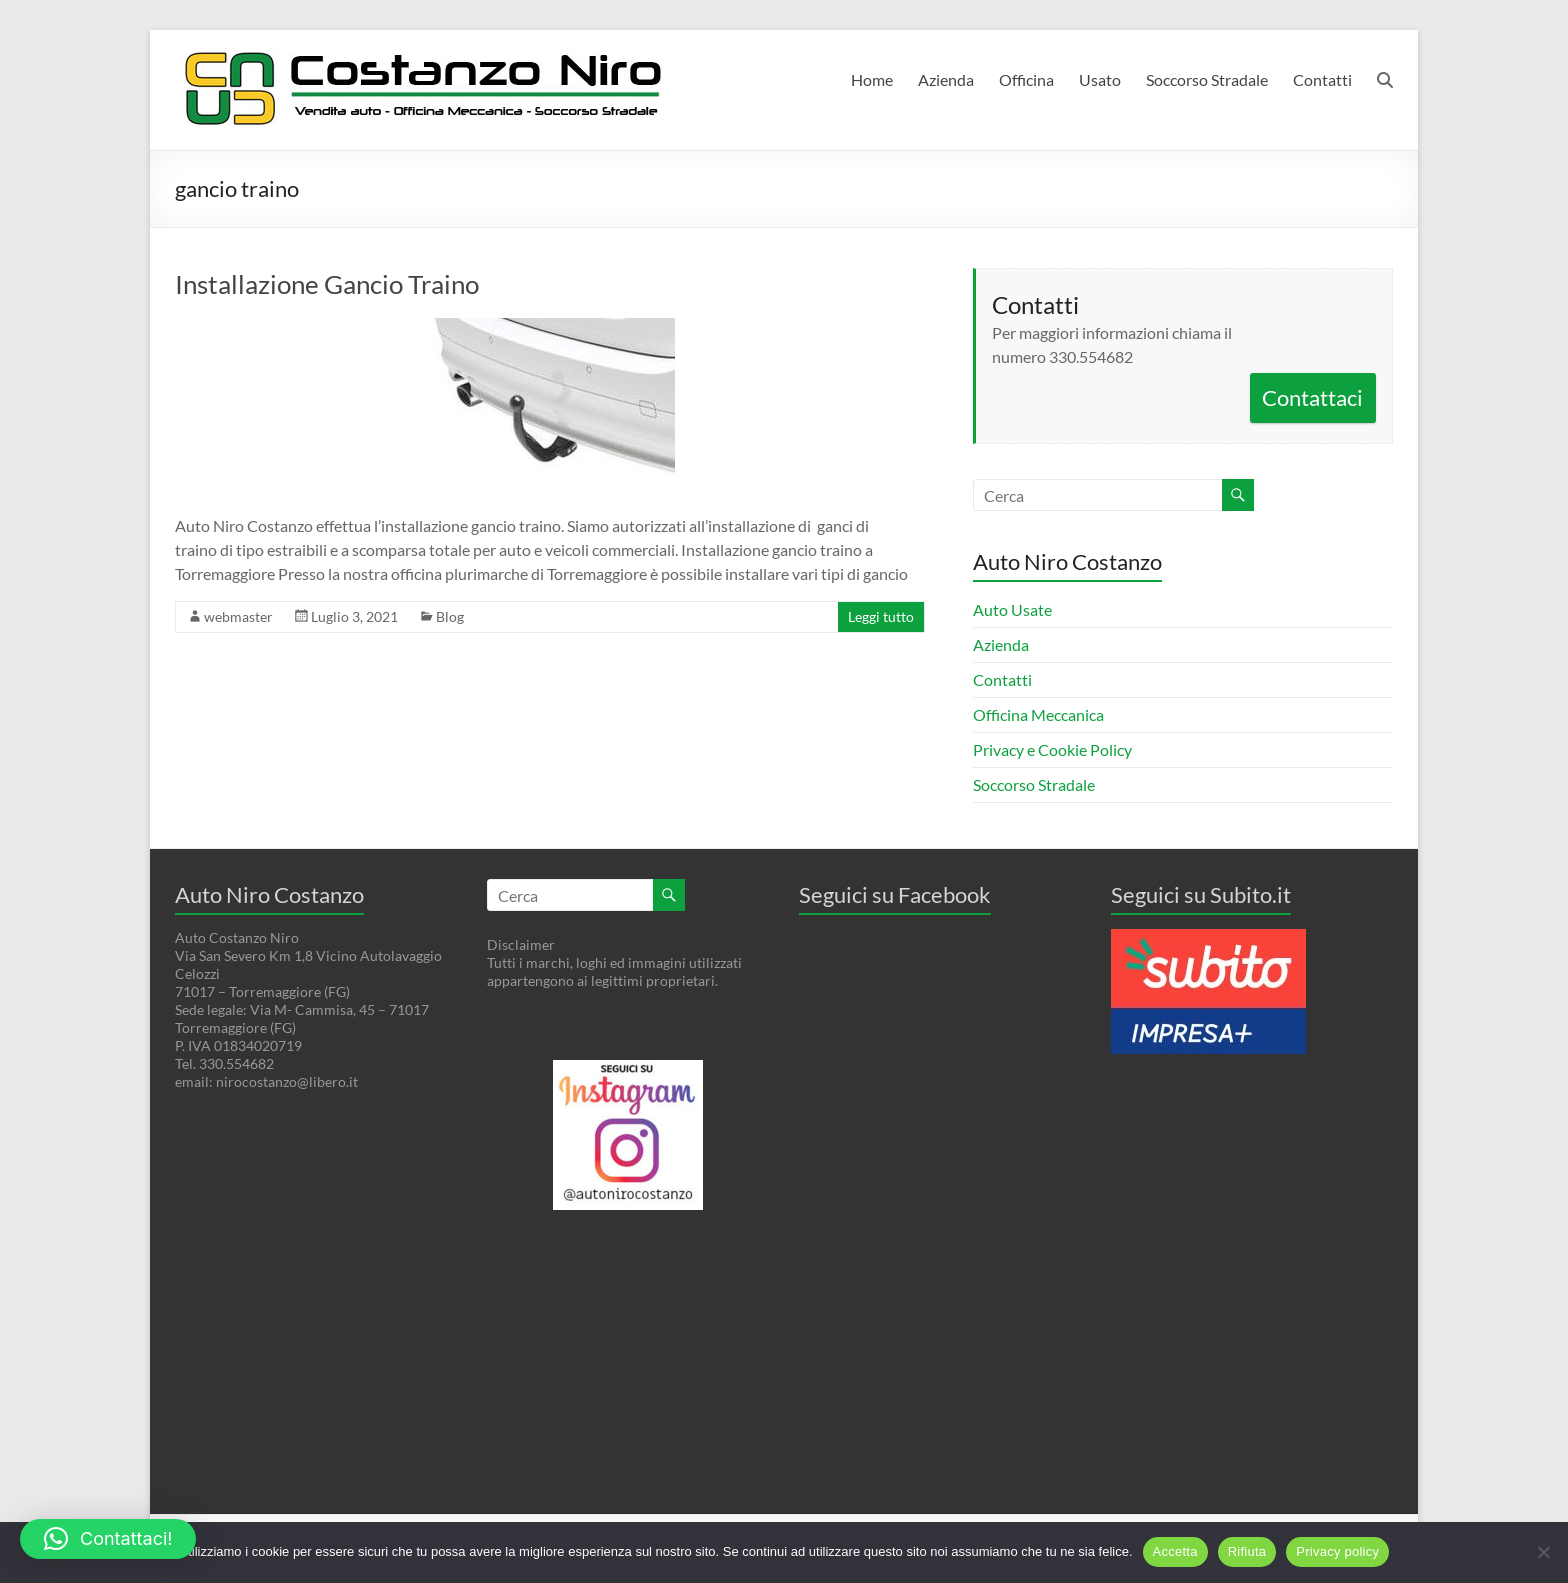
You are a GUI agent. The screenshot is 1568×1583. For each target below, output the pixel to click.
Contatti (1322, 79)
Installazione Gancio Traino (327, 284)
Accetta (1175, 1551)
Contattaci (1312, 397)
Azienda (946, 79)
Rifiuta (1247, 1551)
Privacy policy (1337, 1551)
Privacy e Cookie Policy (1052, 749)
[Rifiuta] (1543, 1552)
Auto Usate (1012, 609)
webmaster (238, 616)
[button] (108, 1539)
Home (872, 79)
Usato (1100, 79)
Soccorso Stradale (1207, 79)
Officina (1026, 79)
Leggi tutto (881, 616)
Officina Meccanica (1038, 714)
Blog (450, 616)
